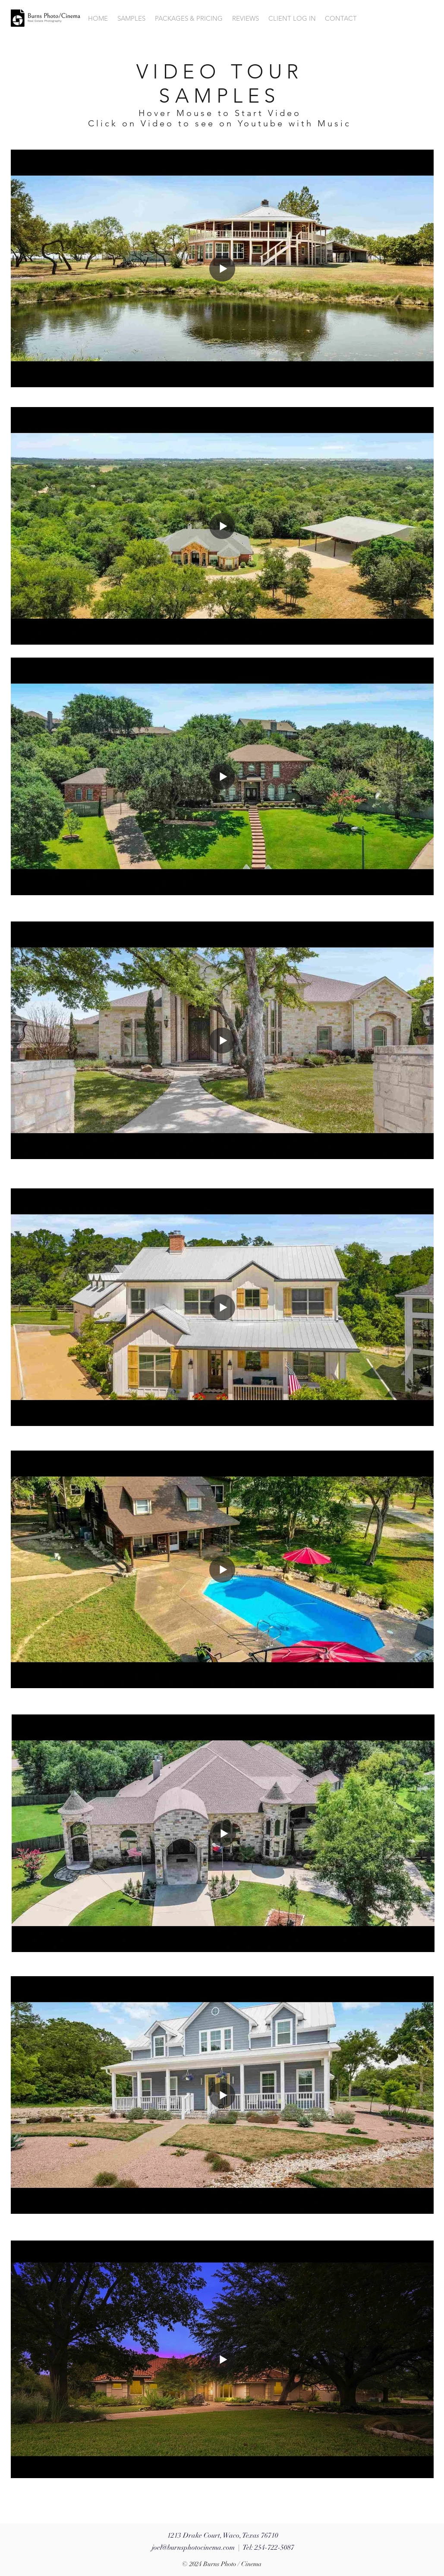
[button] (131, 18)
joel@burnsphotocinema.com (193, 2547)
